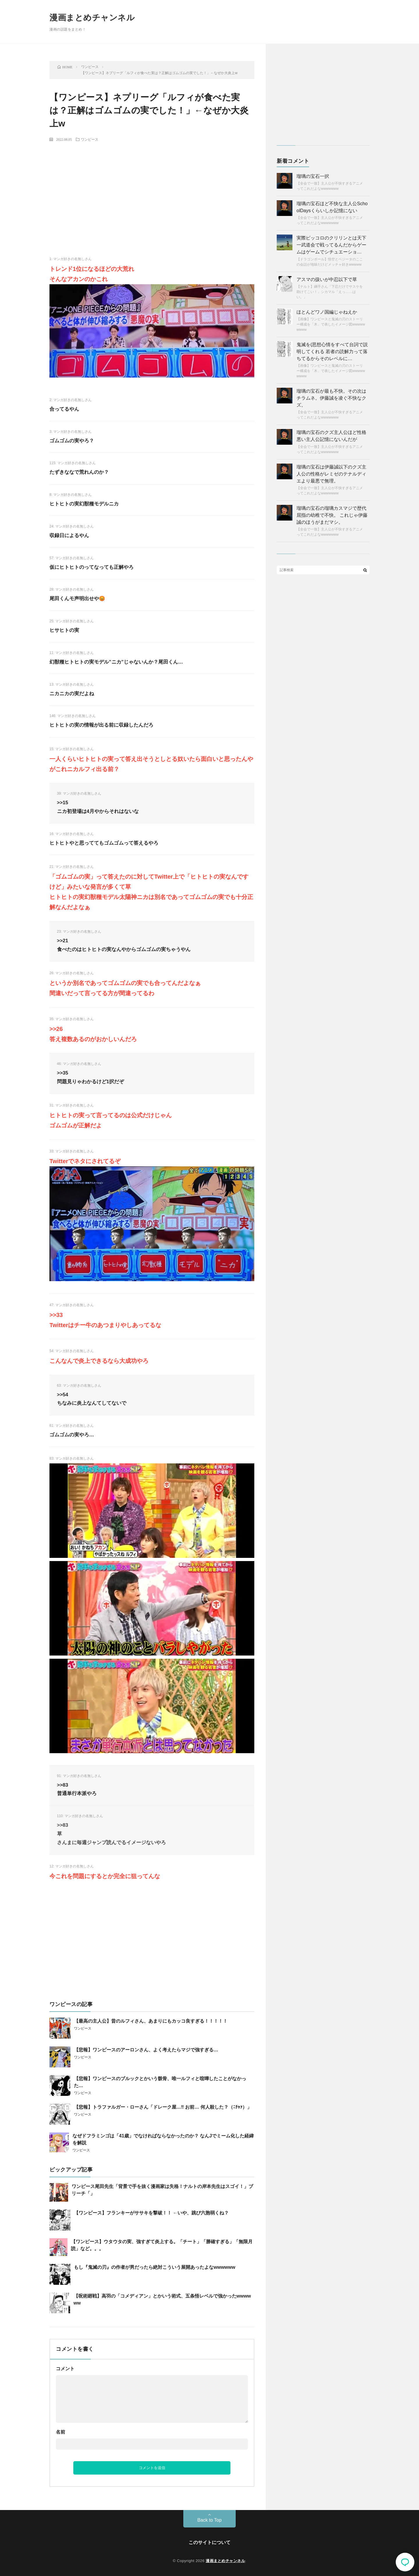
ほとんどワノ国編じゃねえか (327, 312)
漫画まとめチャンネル (92, 17)
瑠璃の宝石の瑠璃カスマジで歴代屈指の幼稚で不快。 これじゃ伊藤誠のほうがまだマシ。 (332, 515)
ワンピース (89, 139)
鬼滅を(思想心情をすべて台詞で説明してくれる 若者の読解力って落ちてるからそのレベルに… (332, 351)
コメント (65, 2368)
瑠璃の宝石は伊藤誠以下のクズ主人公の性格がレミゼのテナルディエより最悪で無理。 (331, 473)
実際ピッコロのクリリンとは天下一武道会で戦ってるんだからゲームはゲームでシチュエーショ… (331, 244)
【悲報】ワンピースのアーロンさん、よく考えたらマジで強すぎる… (146, 2049)
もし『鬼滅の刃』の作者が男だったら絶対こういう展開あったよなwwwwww (154, 2267)
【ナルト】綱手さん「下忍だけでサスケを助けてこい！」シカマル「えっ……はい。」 (330, 292)
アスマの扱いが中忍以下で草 (327, 279)
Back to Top (209, 2520)
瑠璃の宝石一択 (313, 176)
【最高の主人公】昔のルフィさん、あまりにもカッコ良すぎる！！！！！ (151, 2021)
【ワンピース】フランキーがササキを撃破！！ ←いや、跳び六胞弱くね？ (151, 2212)
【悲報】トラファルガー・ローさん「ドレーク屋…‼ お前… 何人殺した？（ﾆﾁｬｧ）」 (163, 2107)
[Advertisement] (151, 189)
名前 (60, 2432)
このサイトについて (209, 2542)
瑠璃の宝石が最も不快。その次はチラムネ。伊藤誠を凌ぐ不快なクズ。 (331, 398)
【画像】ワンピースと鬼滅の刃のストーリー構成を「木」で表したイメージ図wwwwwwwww (331, 324)
